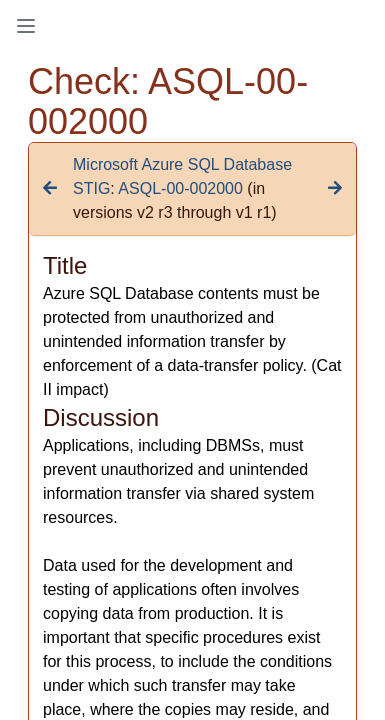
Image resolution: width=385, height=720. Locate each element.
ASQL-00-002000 (180, 188)
